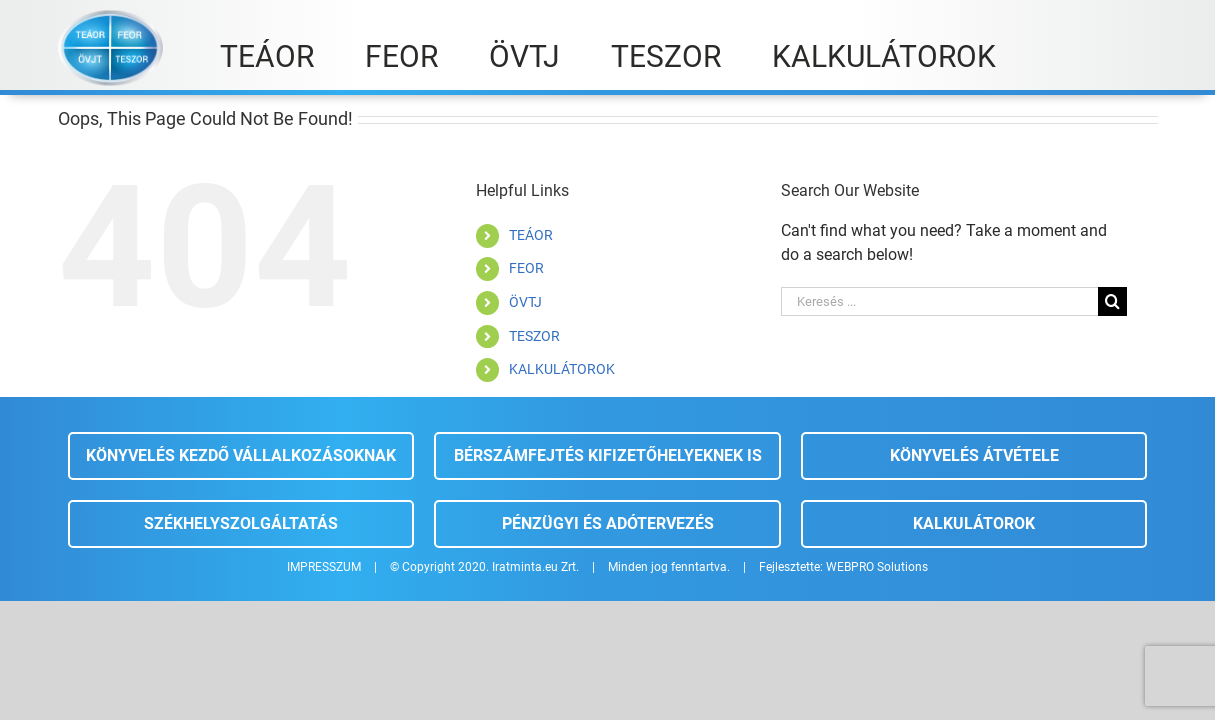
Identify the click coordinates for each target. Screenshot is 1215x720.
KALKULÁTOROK (562, 369)
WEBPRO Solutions (877, 567)
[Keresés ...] (940, 301)
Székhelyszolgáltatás (241, 523)
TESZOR (534, 336)
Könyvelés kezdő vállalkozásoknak (241, 455)
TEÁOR (531, 235)
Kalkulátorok (974, 523)
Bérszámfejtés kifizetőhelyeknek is (608, 455)
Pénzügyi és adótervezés (608, 523)
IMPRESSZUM (324, 567)
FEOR (526, 268)
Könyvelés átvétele (974, 455)
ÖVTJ (525, 302)
